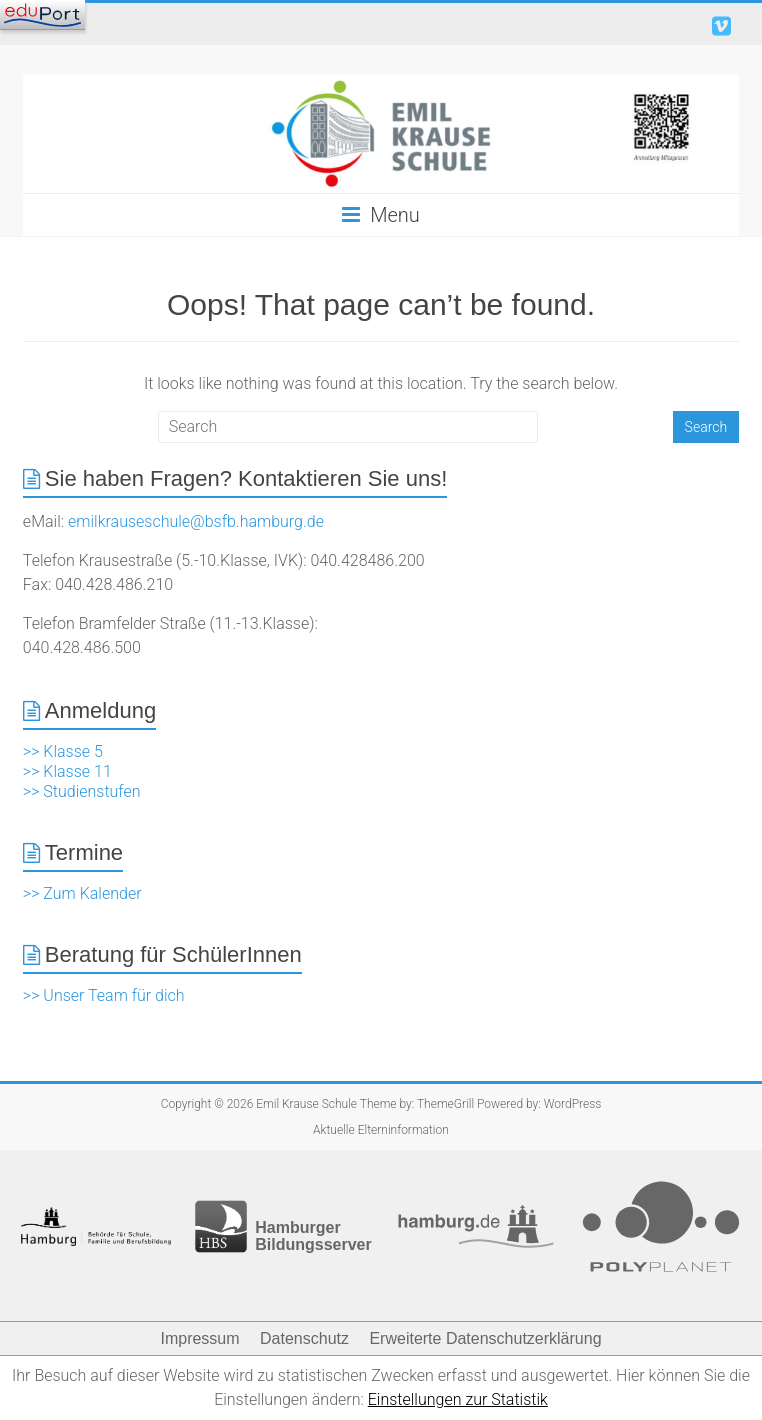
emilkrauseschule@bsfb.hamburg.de (196, 521)
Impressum (199, 1338)
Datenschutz (304, 1338)
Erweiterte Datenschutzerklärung (485, 1338)
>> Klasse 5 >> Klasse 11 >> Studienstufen (82, 771)
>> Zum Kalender (82, 893)
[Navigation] (42, 15)
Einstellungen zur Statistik (458, 1399)
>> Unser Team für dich (104, 995)
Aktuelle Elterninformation (381, 1130)
